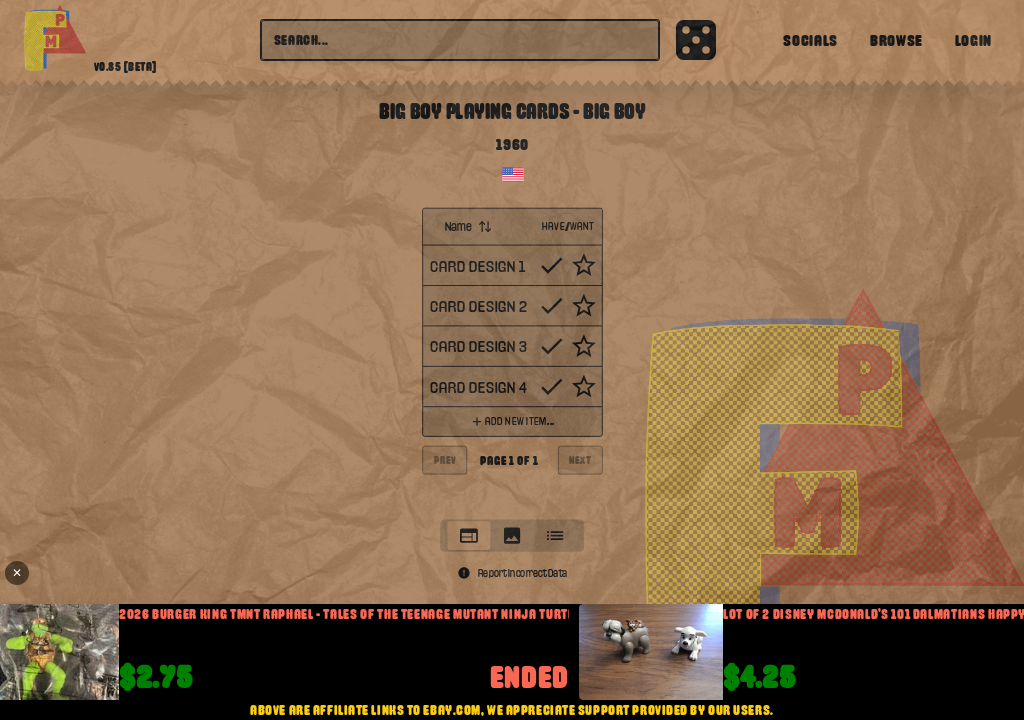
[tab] (468, 535)
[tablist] (512, 535)
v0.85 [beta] (125, 67)
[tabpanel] (512, 358)
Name (468, 226)
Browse (896, 40)
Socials (810, 40)
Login (973, 40)
